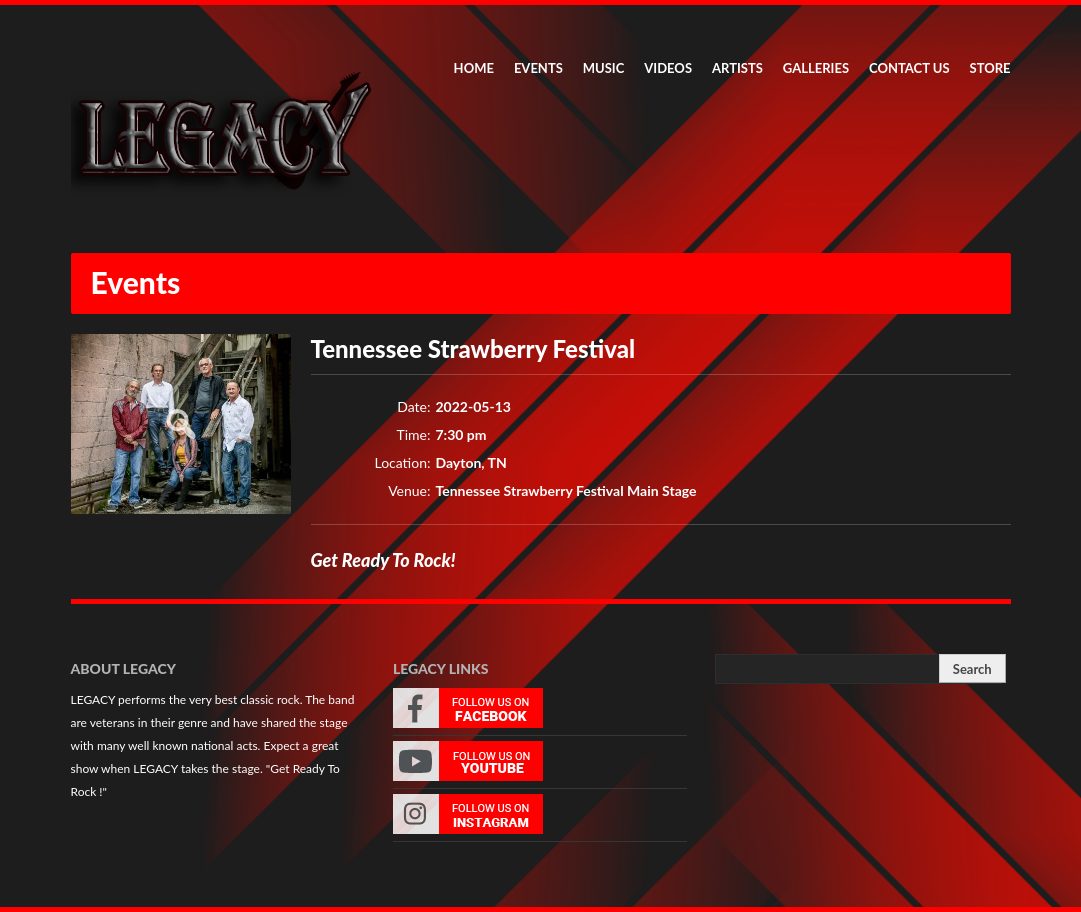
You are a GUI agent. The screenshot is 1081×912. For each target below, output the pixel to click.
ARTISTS (737, 68)
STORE (990, 68)
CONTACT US (909, 68)
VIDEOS (668, 68)
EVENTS (538, 68)
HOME (474, 68)
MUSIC (604, 68)
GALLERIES (816, 68)
